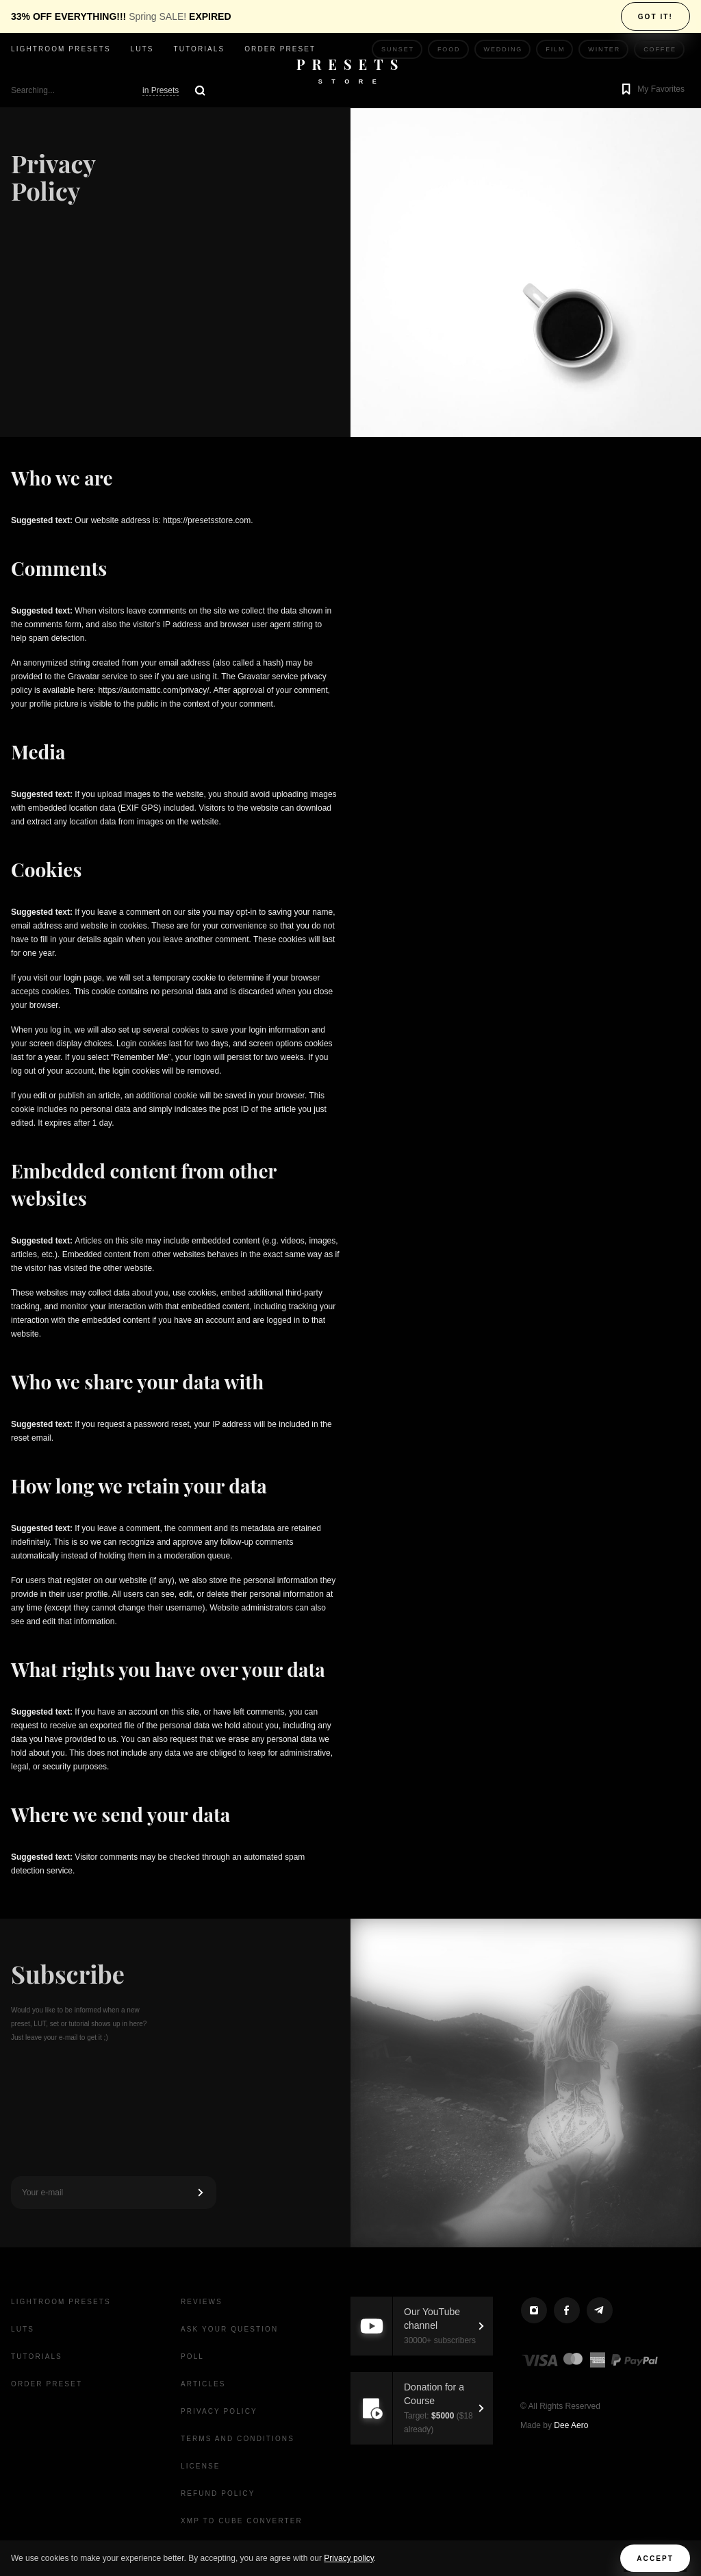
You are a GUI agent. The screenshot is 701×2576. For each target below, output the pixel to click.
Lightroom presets (61, 49)
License (200, 2466)
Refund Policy (218, 2493)
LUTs (142, 49)
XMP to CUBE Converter (242, 2521)
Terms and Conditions (237, 2438)
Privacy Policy (219, 2411)
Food (449, 49)
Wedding (503, 49)
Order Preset (280, 49)
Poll (192, 2356)
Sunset (397, 49)
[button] (651, 90)
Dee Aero (571, 2425)
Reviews (201, 2302)
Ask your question (229, 2329)
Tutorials (199, 49)
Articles (203, 2384)
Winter (604, 49)
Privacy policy (348, 2558)
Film (555, 49)
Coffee (659, 49)
